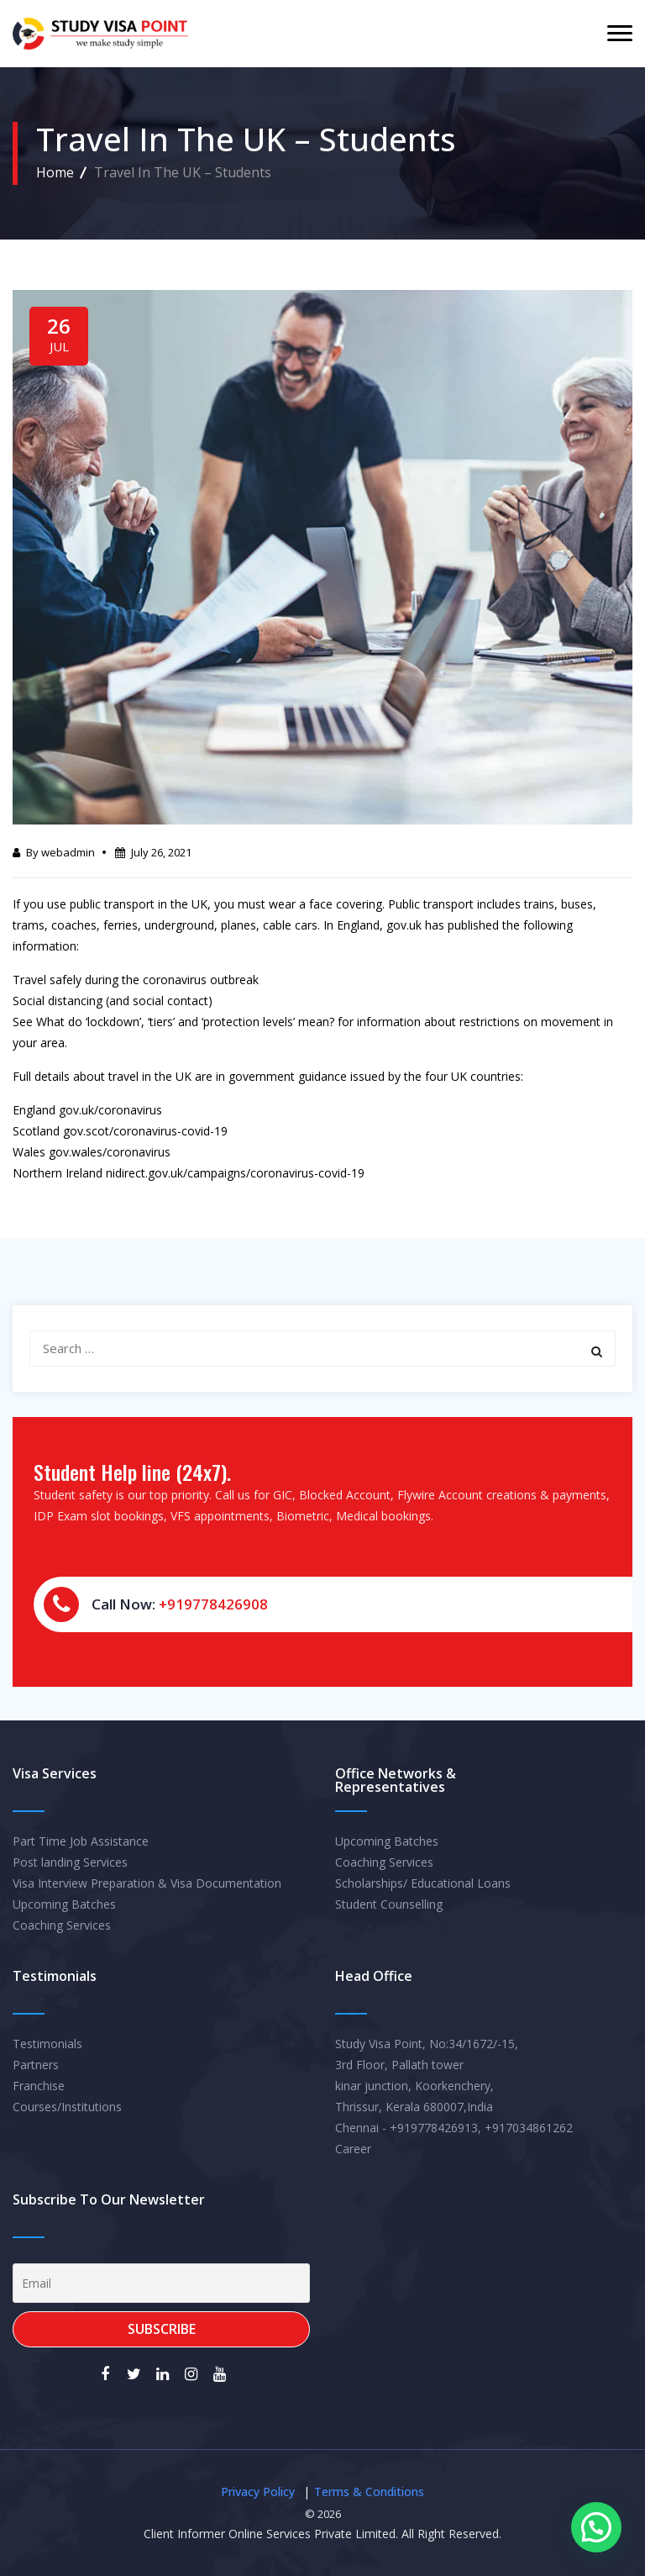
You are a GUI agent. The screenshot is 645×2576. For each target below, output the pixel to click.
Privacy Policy (258, 2492)
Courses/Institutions (67, 2107)
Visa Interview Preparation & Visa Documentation (147, 1883)
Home (55, 172)
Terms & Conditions (369, 2492)
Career (353, 2149)
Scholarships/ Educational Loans (423, 1883)
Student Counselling (389, 1904)
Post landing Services (70, 1862)
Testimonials (47, 2044)
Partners (36, 2065)
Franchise (39, 2086)
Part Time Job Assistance (81, 1841)
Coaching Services (62, 1925)
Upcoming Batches (64, 1904)
